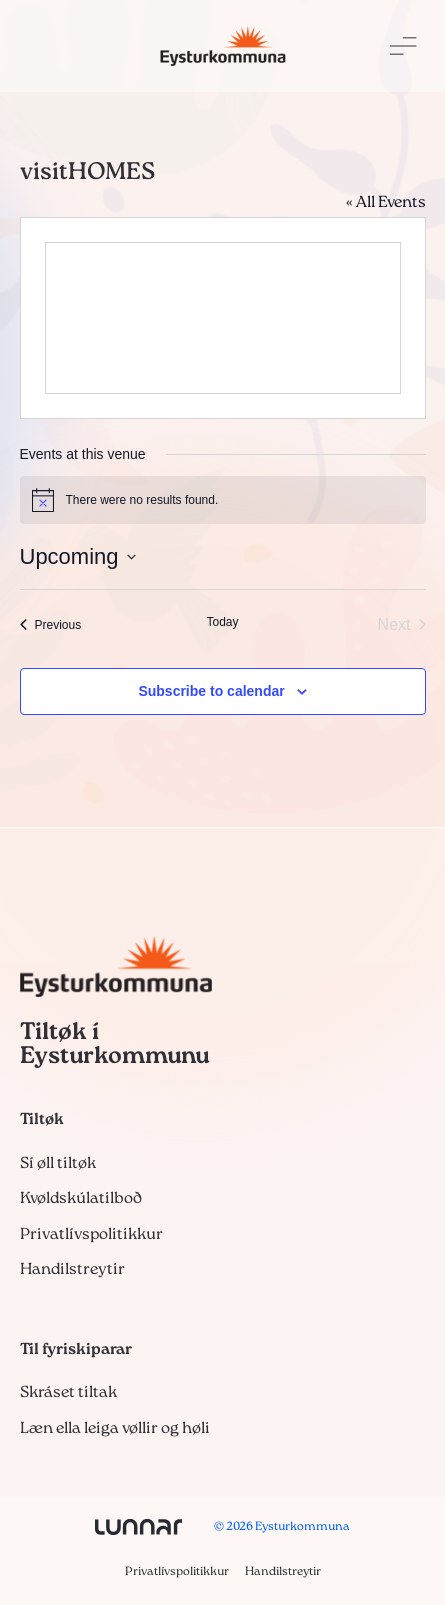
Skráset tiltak (68, 1393)
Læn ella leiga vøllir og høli (115, 1429)
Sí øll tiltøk (58, 1164)
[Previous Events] (51, 625)
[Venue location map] (223, 318)
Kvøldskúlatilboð (81, 1199)
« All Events (386, 203)
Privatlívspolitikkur (91, 1235)
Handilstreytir (72, 1270)
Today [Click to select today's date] (222, 622)
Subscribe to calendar (211, 691)
